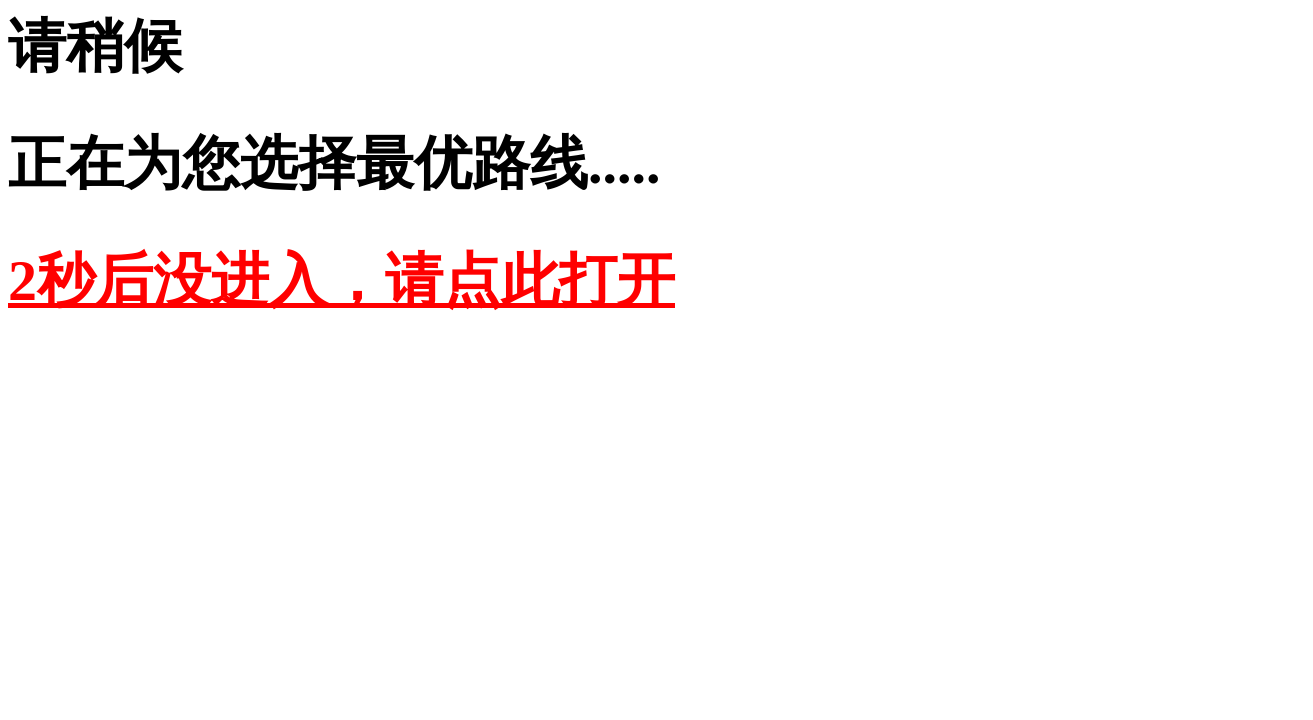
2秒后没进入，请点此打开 (341, 280)
